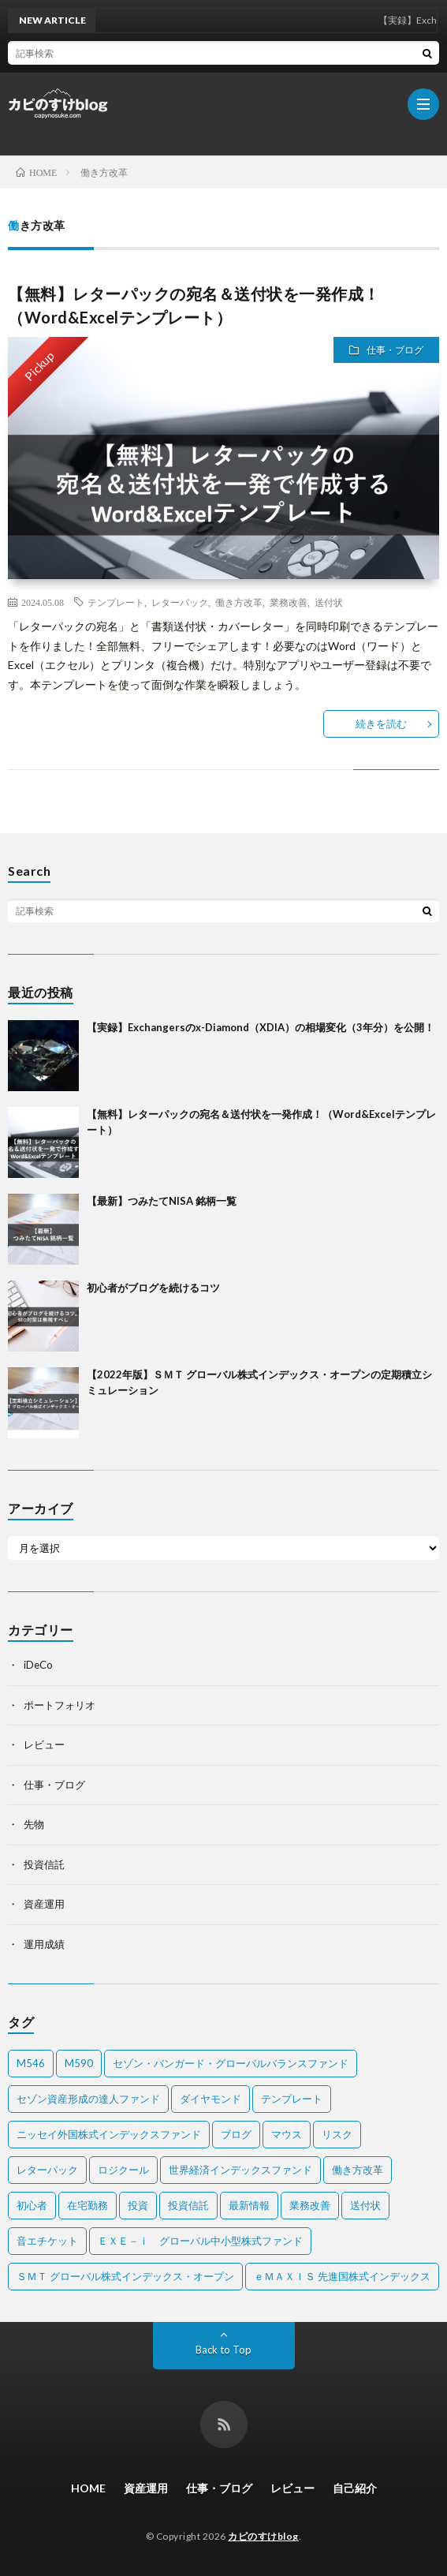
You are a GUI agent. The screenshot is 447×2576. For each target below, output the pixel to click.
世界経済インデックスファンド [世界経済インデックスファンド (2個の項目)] (240, 2169)
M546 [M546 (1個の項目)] (31, 2063)
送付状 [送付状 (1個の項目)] (365, 2205)
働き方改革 (239, 602)
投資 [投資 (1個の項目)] (138, 2205)
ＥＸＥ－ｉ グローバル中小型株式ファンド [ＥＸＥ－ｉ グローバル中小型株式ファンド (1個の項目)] (200, 2240)
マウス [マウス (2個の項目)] (286, 2134)
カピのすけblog (263, 2536)
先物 (34, 1824)
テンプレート (116, 602)
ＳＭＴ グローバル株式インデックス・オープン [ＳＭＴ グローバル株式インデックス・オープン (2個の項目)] (125, 2276)
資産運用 (44, 1903)
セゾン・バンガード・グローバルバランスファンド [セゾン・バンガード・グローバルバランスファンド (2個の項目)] (230, 2063)
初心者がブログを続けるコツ (153, 1287)
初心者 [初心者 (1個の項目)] (32, 2205)
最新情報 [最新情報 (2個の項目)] (249, 2205)
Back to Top (223, 2349)
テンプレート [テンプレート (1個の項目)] (291, 2098)
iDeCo (38, 1664)
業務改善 (288, 602)
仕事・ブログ (395, 350)
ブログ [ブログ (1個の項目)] (236, 2134)
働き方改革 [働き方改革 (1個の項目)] (357, 2169)
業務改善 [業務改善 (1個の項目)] (309, 2205)
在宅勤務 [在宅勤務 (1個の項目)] (87, 2205)
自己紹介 (355, 2488)
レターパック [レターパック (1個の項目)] (47, 2169)
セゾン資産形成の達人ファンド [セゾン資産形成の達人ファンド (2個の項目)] (88, 2098)
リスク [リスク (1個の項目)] (337, 2134)
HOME (88, 2488)
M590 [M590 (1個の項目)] (79, 2063)
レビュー (44, 1744)
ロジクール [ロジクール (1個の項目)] (123, 2169)
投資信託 (44, 1864)
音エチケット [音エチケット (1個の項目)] (47, 2240)
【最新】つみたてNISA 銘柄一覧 (162, 1201)
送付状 (329, 602)
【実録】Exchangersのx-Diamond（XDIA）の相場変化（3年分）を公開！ (260, 1027)
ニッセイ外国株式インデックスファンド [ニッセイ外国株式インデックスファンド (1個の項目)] (109, 2134)
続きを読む (381, 723)
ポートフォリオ (59, 1705)
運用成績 (44, 1944)
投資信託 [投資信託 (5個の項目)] (188, 2205)
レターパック (179, 602)
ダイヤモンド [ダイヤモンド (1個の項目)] (210, 2098)
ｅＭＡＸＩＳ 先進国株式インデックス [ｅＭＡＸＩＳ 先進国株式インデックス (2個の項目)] (342, 2276)
